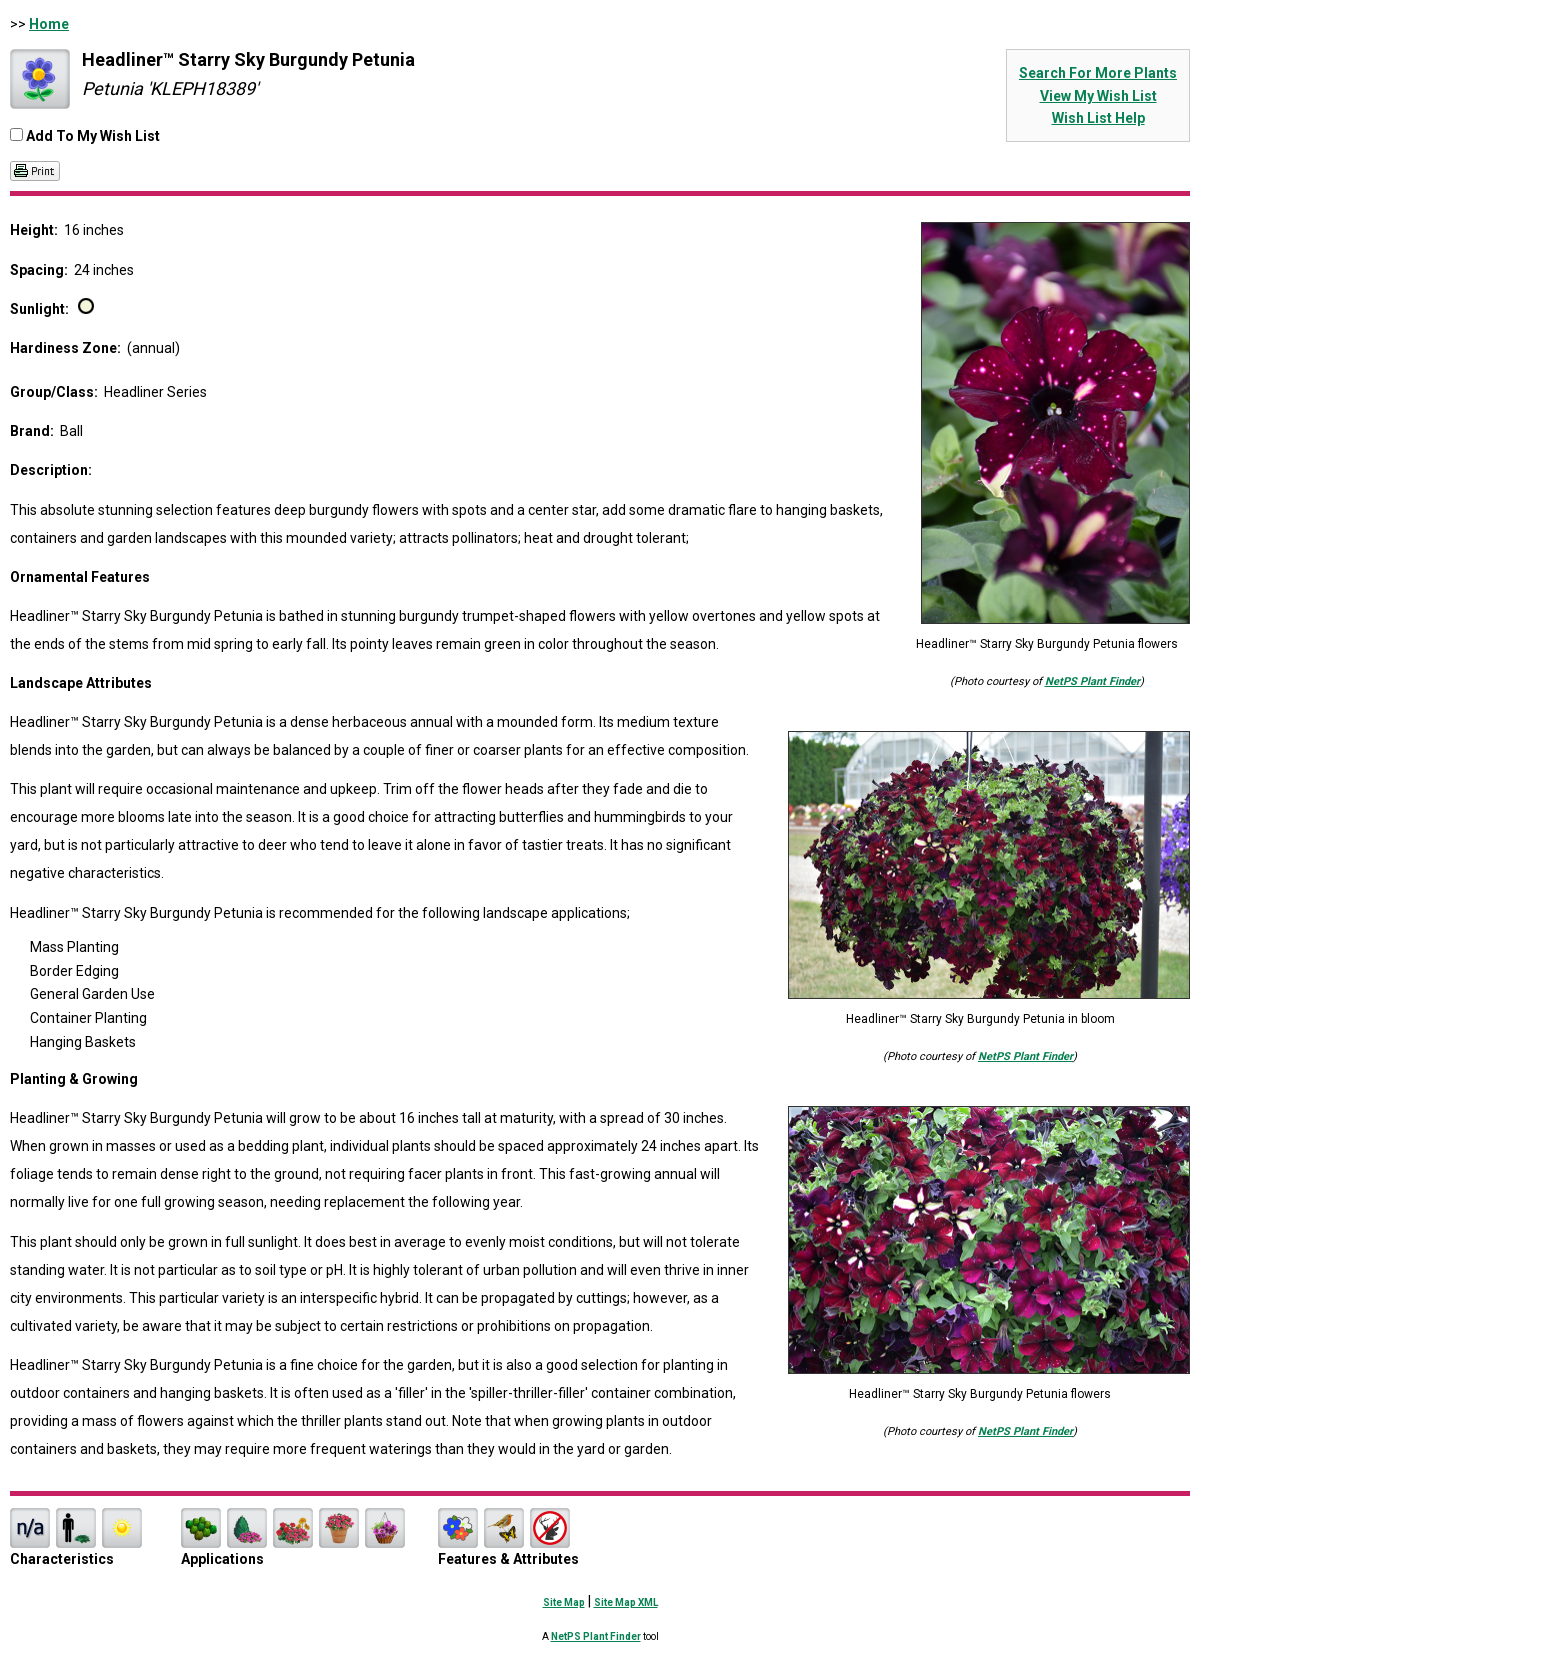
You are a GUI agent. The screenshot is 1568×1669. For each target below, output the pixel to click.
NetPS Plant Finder (1092, 681)
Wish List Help (1098, 118)
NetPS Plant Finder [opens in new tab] (596, 1636)
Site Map (564, 1602)
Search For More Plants (1098, 73)
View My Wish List (1098, 96)
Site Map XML (626, 1602)
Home (49, 24)
